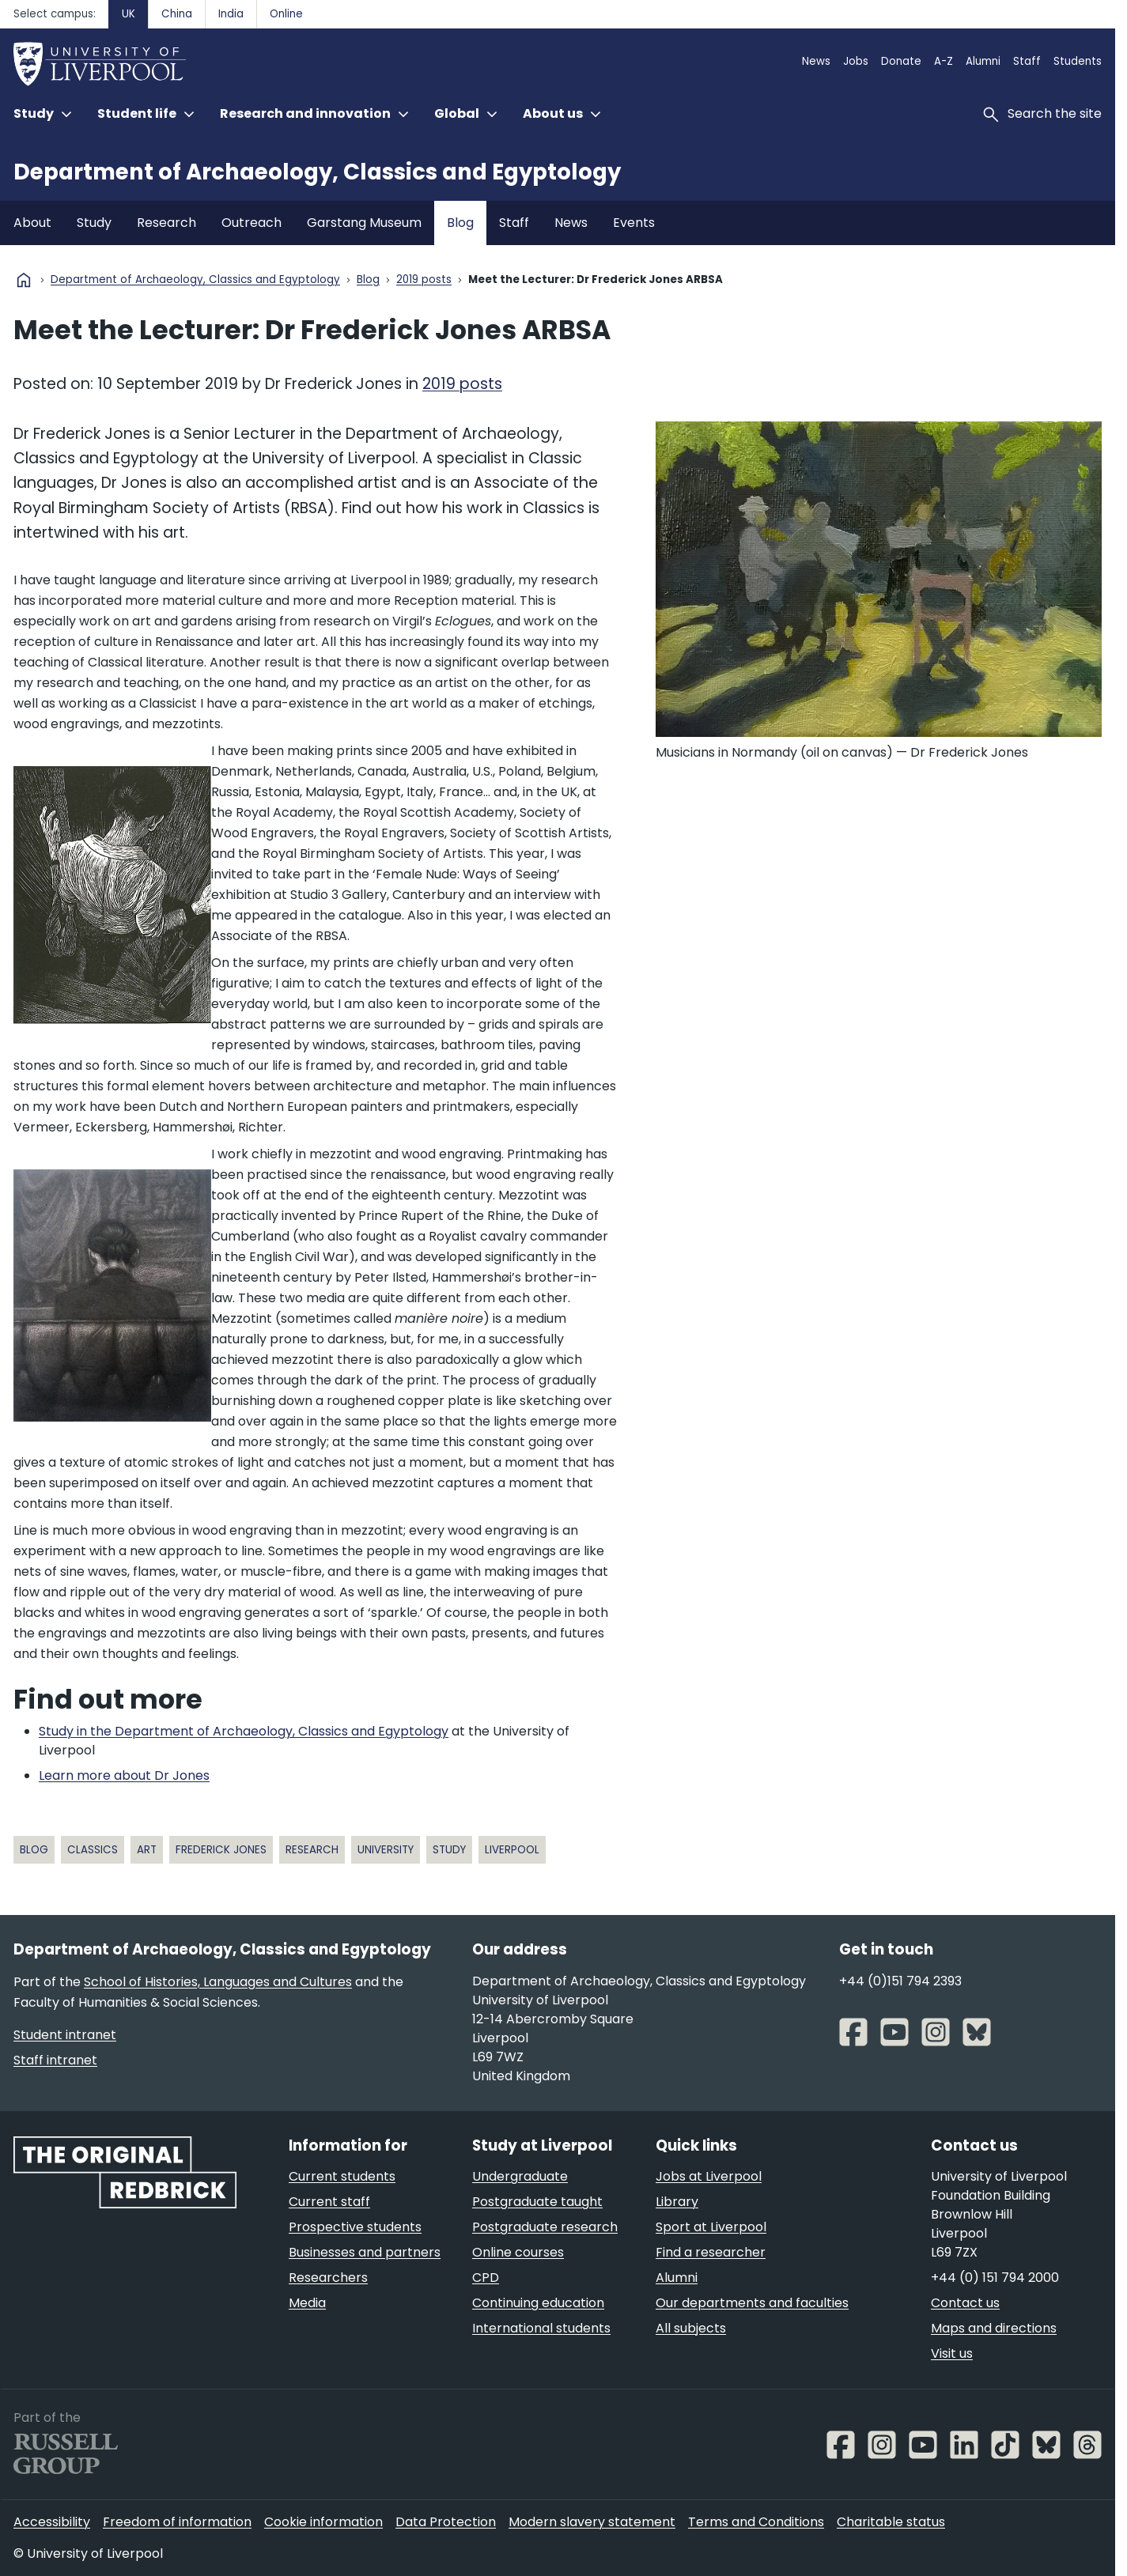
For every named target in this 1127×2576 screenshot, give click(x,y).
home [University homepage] (23, 279)
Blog (460, 222)
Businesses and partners (365, 2252)
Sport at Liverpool (711, 2227)
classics (92, 1849)
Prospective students (355, 2227)
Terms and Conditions (756, 2522)
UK (128, 13)
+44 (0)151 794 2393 (900, 1981)
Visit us (952, 2353)
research (312, 1849)
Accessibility (51, 2522)
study (449, 1849)
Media (307, 2303)
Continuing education (538, 2303)
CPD (485, 2277)
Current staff (329, 2202)
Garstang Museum (364, 222)
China (176, 13)
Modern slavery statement (592, 2522)
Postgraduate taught (537, 2202)
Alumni (983, 61)
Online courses (518, 2252)
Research (166, 222)
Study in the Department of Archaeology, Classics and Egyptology (243, 1731)
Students (1077, 61)
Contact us (965, 2303)
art (147, 1849)
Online (286, 13)
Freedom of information (177, 2522)
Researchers (328, 2277)
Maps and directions (994, 2328)
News (816, 61)
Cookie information (323, 2522)
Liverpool (512, 1849)
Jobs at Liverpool (709, 2176)
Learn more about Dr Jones (124, 1775)
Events (634, 222)
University (385, 1849)
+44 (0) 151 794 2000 (995, 2277)
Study (94, 222)
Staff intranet (55, 2060)
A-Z (943, 61)
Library (677, 2202)
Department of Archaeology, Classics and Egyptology (317, 172)
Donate (901, 61)
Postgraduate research (545, 2227)
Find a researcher (711, 2252)
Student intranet (64, 2035)
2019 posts (424, 280)
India (231, 13)
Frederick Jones (221, 1849)
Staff (1027, 61)
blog (34, 1849)
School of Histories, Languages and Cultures (218, 1982)
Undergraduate (520, 2176)
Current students (342, 2176)
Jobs (855, 61)
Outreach (251, 222)
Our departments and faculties (752, 2303)
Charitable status (891, 2522)
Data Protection (445, 2522)
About (32, 222)
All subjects (691, 2328)
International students (541, 2328)
